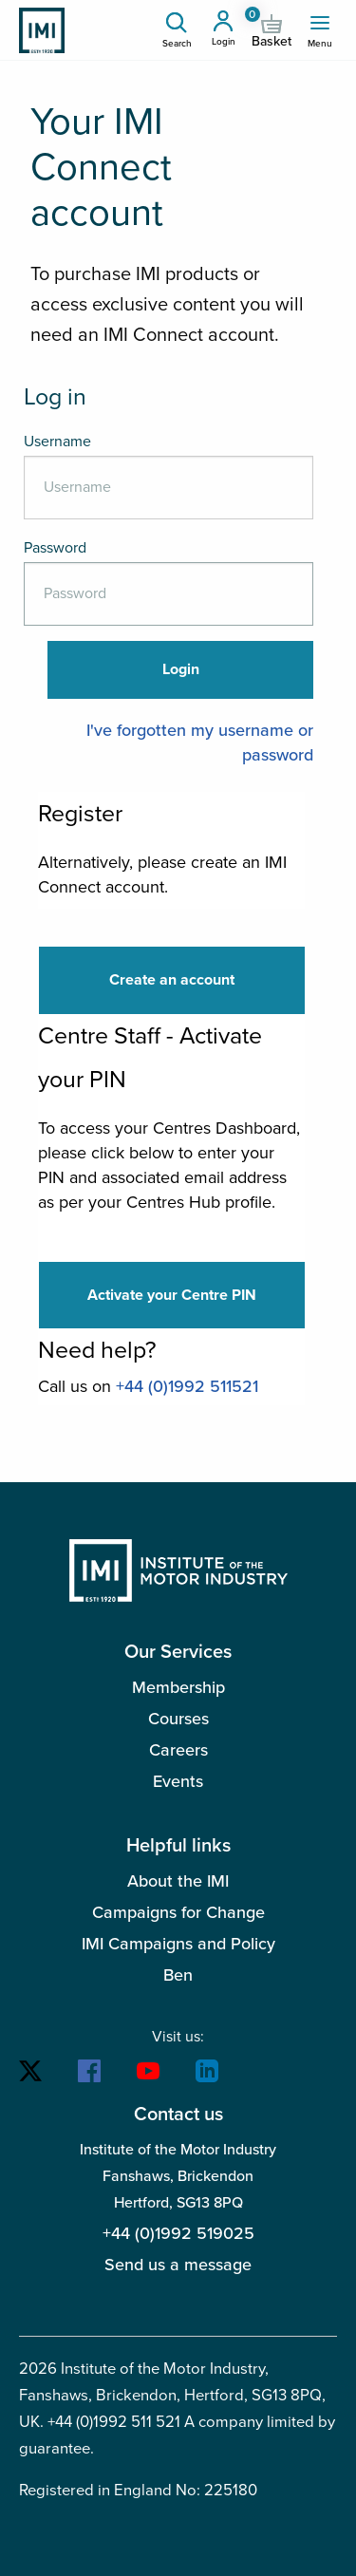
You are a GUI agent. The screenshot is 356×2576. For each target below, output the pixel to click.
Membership (178, 1687)
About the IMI (178, 1881)
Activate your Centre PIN (171, 1295)
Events (178, 1781)
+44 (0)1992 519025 (178, 2233)
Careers (178, 1749)
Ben (178, 1975)
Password (55, 547)
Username (57, 441)
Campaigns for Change (178, 1912)
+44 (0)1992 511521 (187, 1386)
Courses (178, 1718)
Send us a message (178, 2264)
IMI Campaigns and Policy (178, 1943)
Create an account (171, 979)
